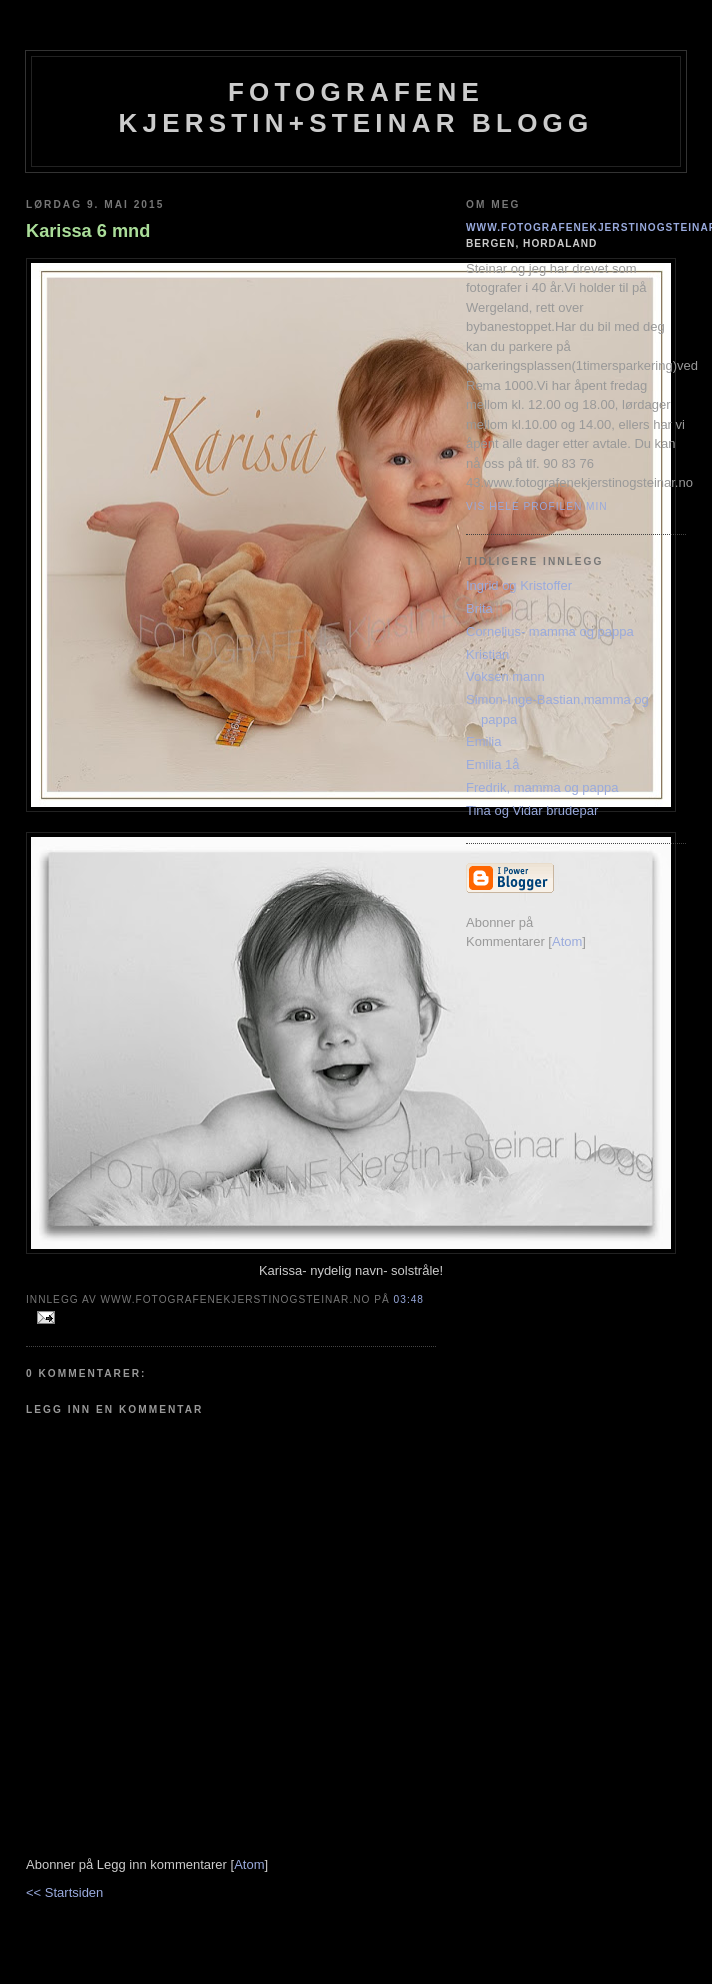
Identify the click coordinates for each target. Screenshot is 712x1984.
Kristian (487, 654)
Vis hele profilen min (537, 506)
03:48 (409, 1299)
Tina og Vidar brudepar (532, 810)
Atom (249, 1864)
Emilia (483, 741)
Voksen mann (505, 676)
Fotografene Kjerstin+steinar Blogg (356, 107)
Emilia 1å (492, 764)
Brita (479, 608)
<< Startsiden (64, 1892)
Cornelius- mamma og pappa (550, 631)
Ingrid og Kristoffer (519, 585)
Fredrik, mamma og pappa (542, 787)
